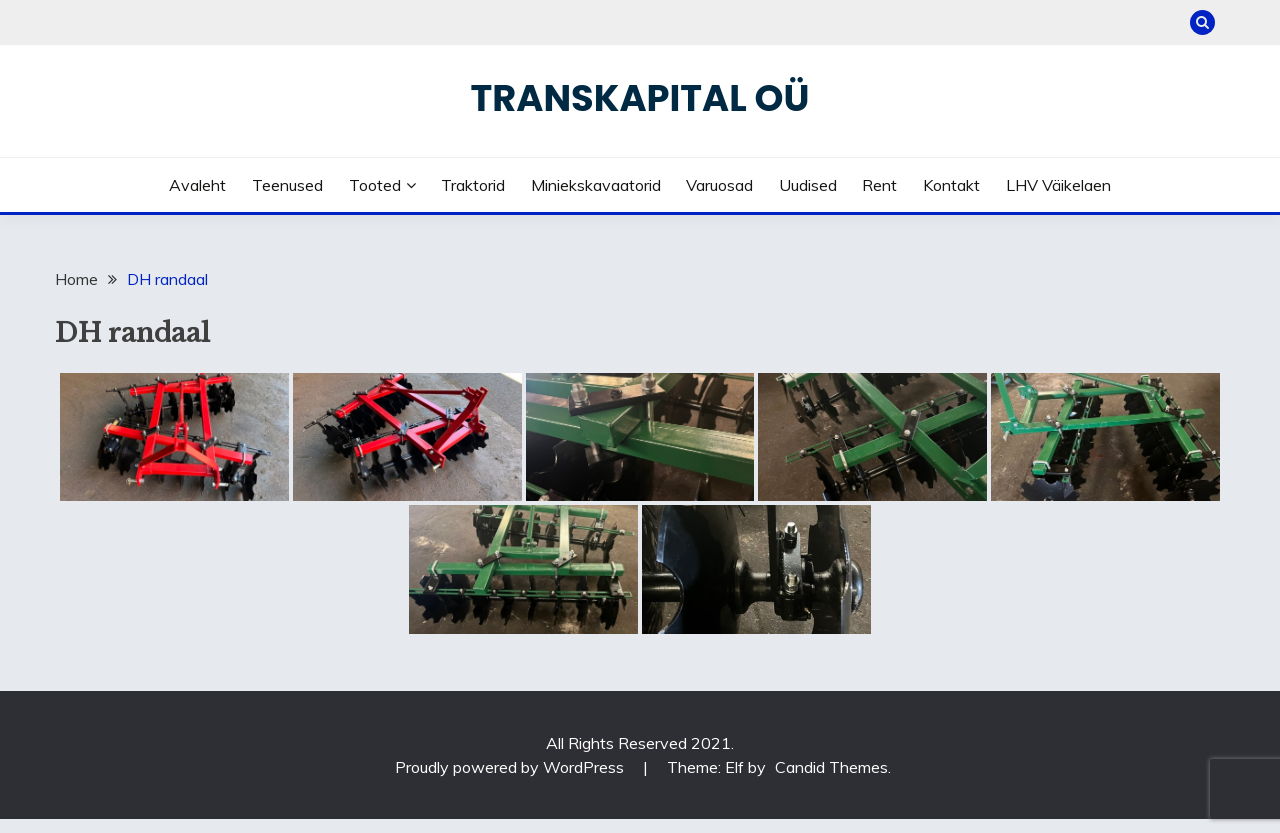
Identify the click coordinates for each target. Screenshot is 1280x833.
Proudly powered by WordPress (511, 767)
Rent (879, 185)
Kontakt (951, 185)
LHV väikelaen (1058, 185)
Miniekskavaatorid (596, 185)
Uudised (808, 185)
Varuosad (719, 185)
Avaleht (197, 185)
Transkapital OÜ (640, 98)
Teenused (287, 185)
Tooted (375, 185)
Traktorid (473, 185)
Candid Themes (831, 767)
